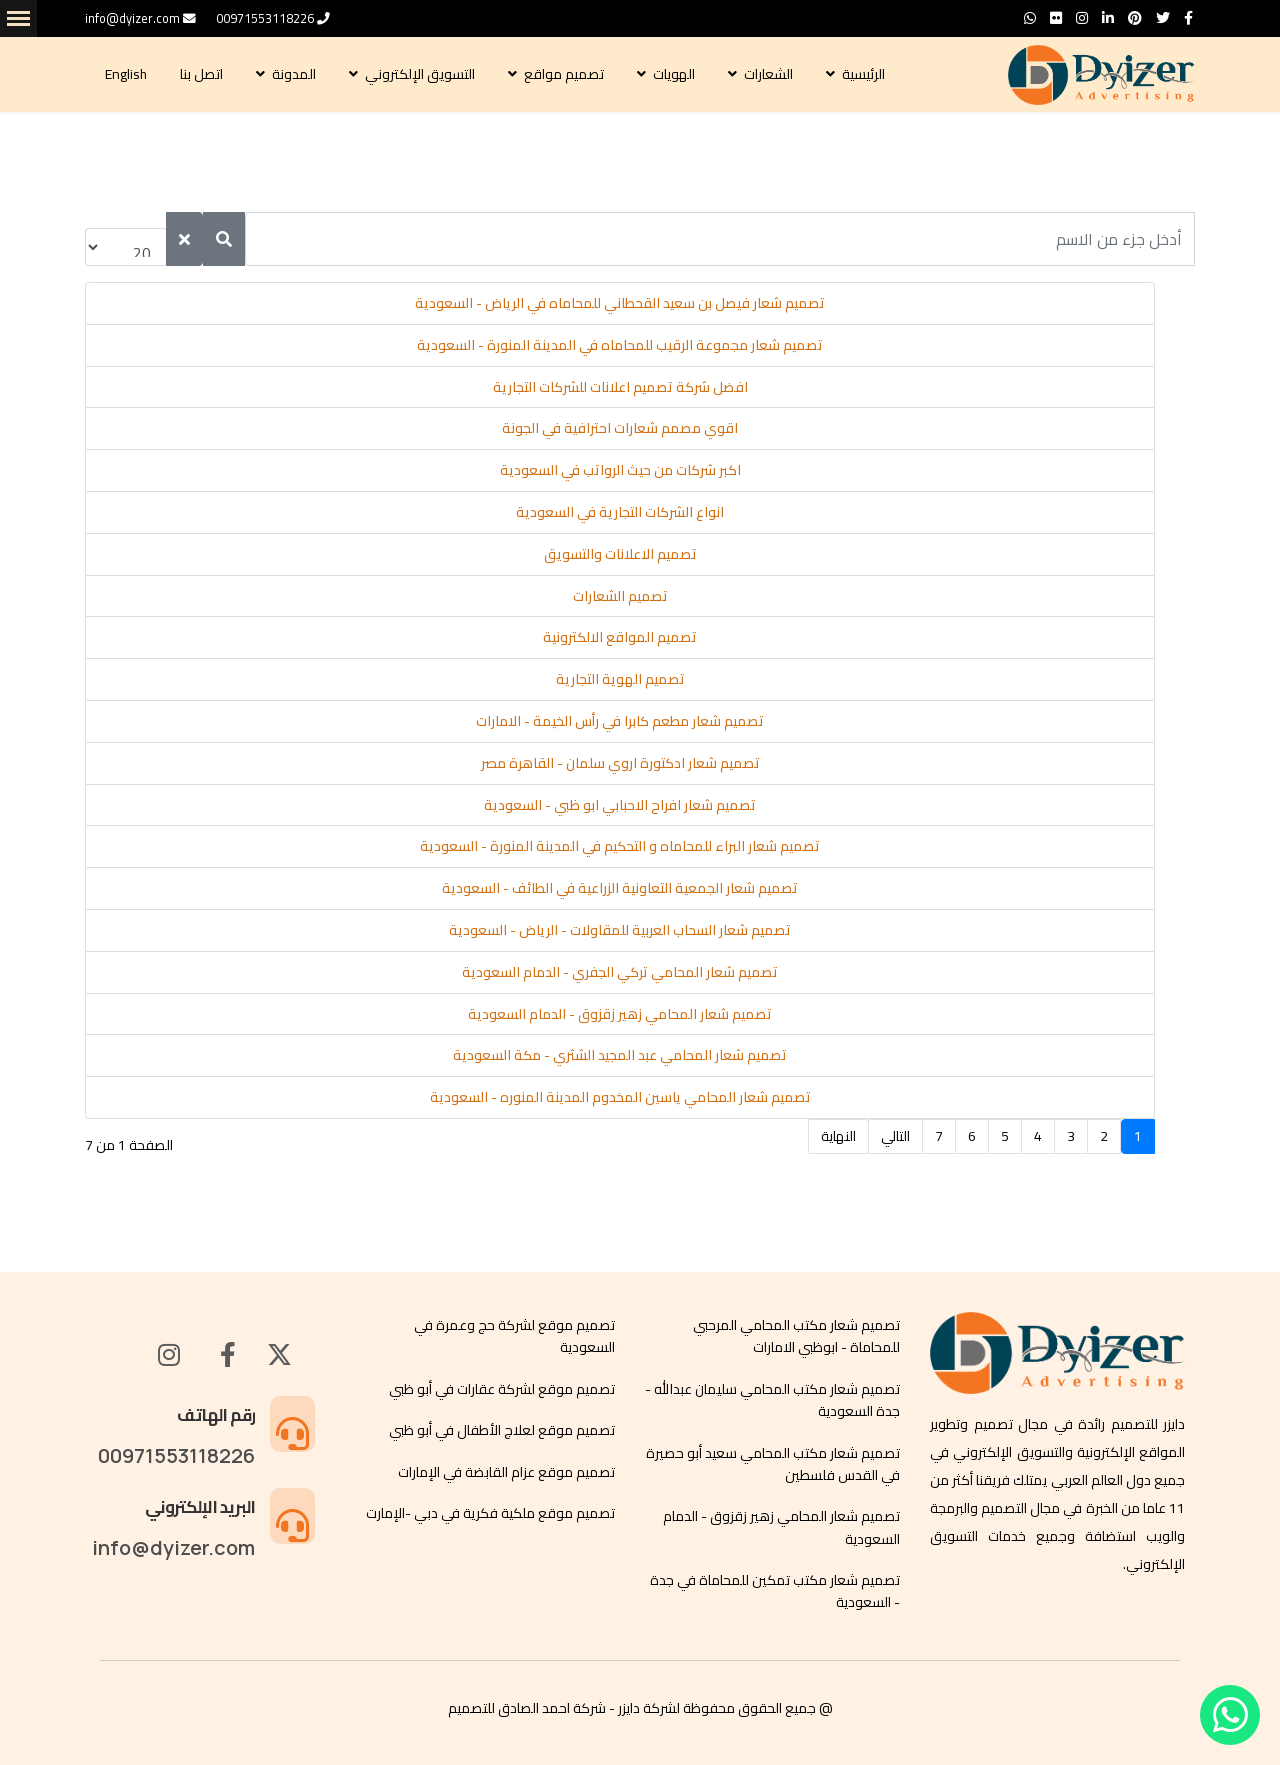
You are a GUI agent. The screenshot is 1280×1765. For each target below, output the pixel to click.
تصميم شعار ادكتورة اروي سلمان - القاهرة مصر (620, 763)
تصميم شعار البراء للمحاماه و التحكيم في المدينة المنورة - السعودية (620, 846)
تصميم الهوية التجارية (620, 679)
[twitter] (1163, 18)
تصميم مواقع (565, 74)
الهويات (675, 74)
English (127, 74)
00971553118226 (265, 18)
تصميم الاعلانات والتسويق (620, 554)
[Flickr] (1056, 18)
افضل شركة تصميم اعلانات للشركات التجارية (620, 387)
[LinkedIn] (1108, 18)
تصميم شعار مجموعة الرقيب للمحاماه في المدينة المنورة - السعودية (620, 345)
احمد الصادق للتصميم (509, 1708)
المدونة (295, 74)
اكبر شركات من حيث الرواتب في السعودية (620, 470)
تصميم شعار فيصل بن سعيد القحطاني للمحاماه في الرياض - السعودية (620, 303)
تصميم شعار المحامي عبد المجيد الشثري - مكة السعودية (620, 1055)
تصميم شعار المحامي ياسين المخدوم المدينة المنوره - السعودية (620, 1097)
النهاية (838, 1136)
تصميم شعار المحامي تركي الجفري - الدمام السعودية (620, 972)
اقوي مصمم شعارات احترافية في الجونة (620, 428)
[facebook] (1188, 18)
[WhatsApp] (1030, 18)
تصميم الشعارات (620, 596)
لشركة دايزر (649, 1708)
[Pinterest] (1135, 18)
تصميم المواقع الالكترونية (620, 637)
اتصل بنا (203, 74)
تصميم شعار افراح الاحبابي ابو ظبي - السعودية (620, 805)
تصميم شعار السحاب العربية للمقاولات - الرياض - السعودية (620, 930)
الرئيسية (865, 74)
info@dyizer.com (132, 18)
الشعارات (770, 74)
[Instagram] (1082, 18)
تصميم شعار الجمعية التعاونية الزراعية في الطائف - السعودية (620, 888)
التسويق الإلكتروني (421, 74)
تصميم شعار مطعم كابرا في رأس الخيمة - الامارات (620, 721)
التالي (895, 1136)
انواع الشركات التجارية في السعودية (620, 512)
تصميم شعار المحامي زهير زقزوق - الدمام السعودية (620, 1014)
